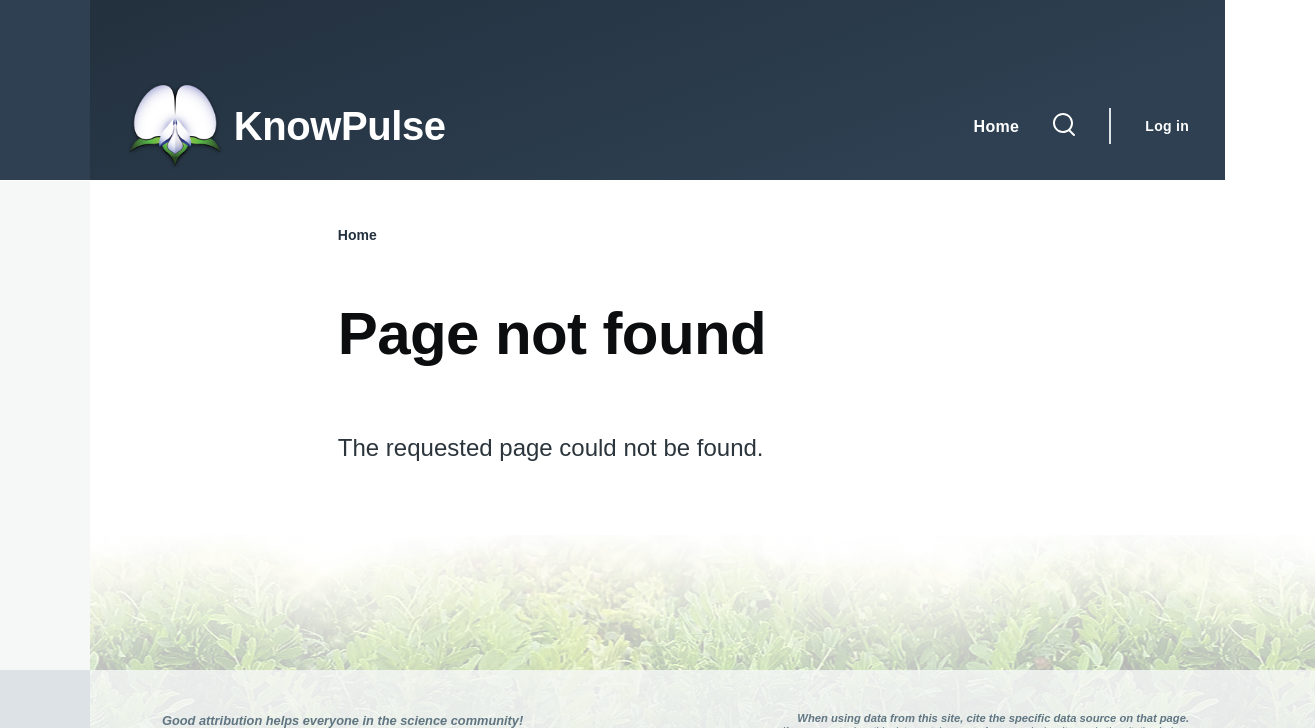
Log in (1167, 126)
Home (357, 235)
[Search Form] (1064, 126)
